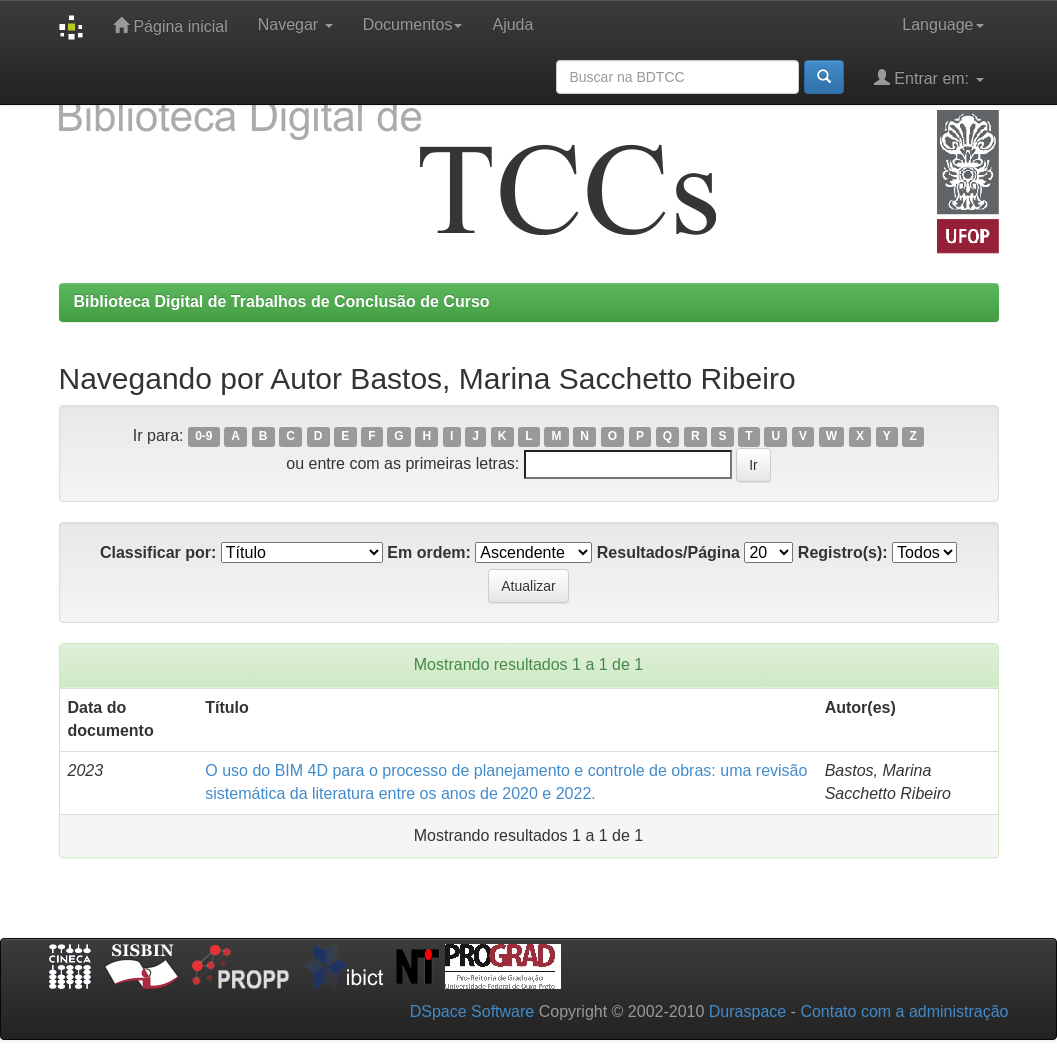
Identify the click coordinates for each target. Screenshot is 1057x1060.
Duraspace (747, 1011)
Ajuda (512, 24)
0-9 (203, 437)
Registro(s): (843, 552)
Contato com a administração (904, 1011)
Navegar (295, 24)
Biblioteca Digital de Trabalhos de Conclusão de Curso (282, 301)
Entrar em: (929, 77)
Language (942, 24)
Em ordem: (429, 552)
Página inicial (170, 25)
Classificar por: (158, 552)
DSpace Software (472, 1011)
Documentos (413, 24)
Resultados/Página (668, 552)
